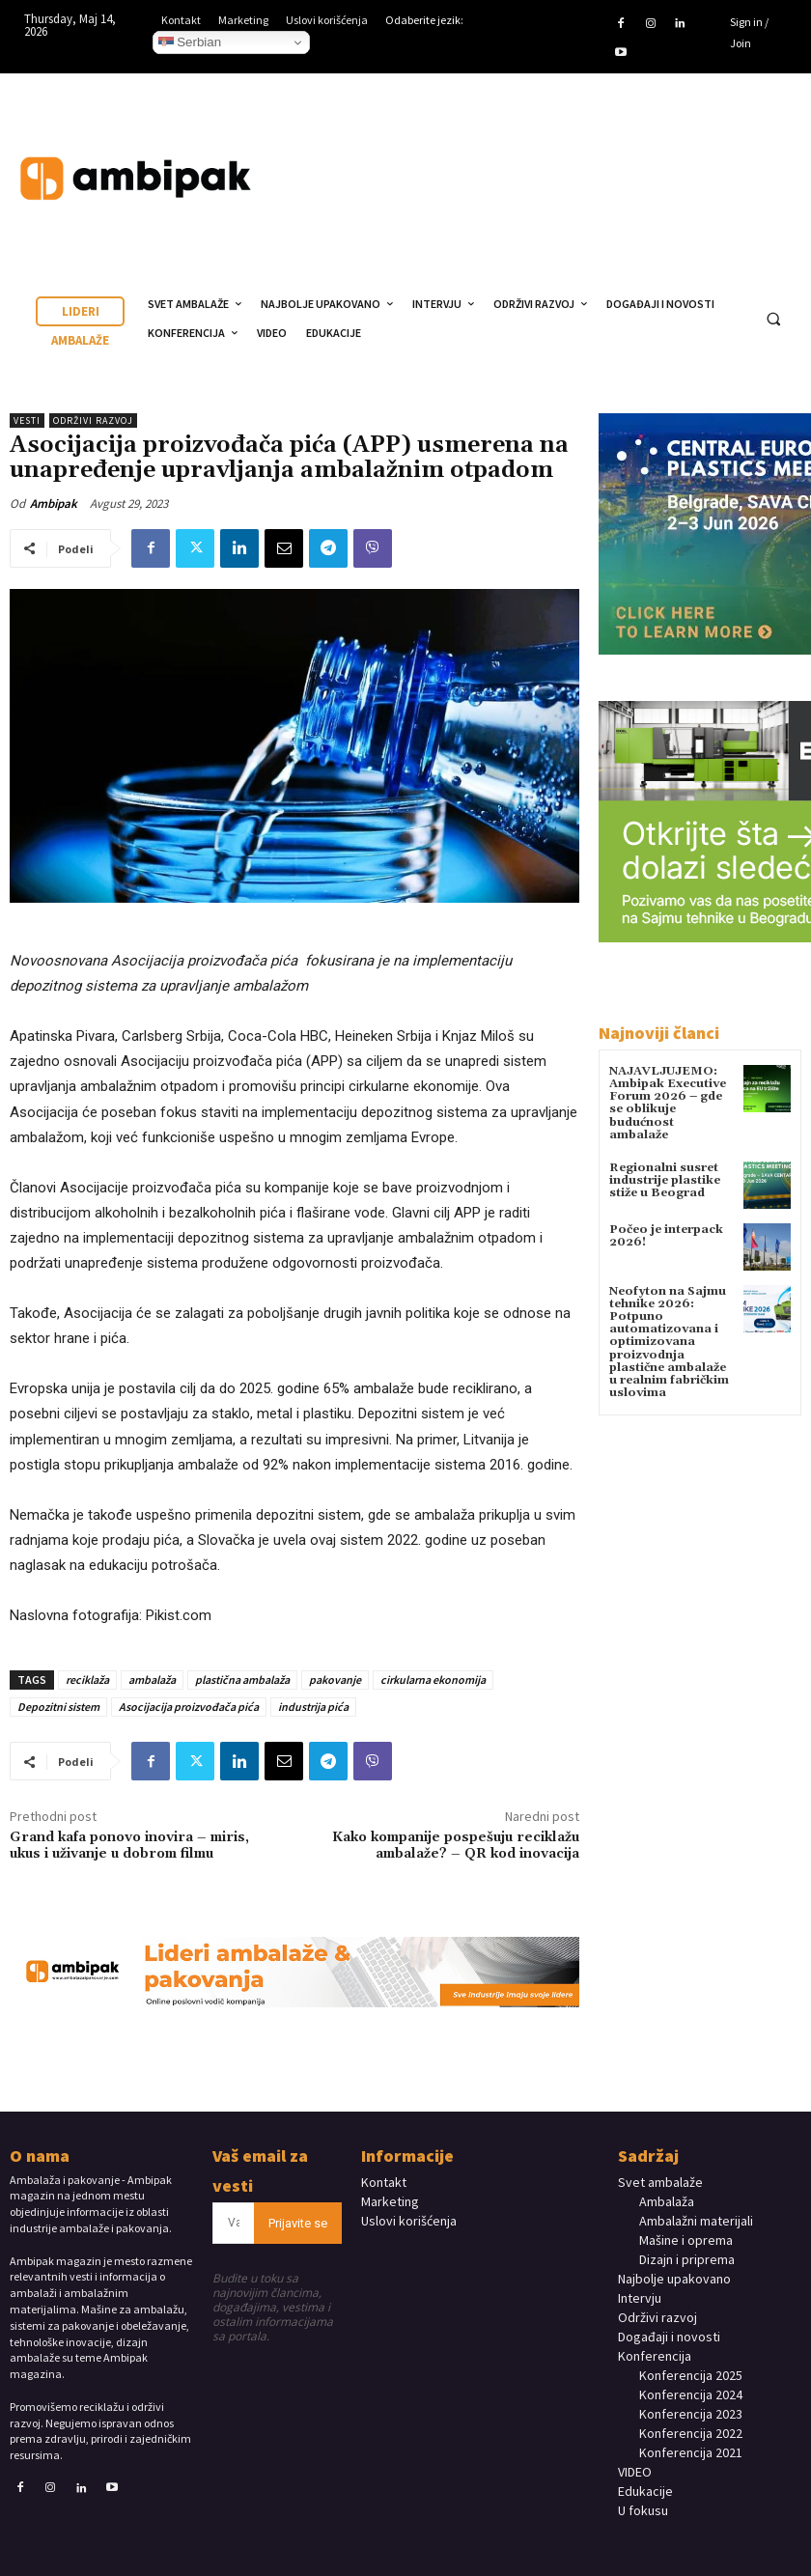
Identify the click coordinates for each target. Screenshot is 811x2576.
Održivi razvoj (93, 420)
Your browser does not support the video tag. (656, 160)
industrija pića (313, 1706)
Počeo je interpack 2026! (666, 1235)
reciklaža (87, 1679)
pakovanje (335, 1679)
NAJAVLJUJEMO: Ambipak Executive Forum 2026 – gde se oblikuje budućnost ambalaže (667, 1103)
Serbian (190, 42)
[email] (233, 2223)
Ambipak (53, 503)
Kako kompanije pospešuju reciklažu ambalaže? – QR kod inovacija (455, 1845)
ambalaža (152, 1679)
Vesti (27, 420)
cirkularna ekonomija (433, 1679)
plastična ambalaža (242, 1679)
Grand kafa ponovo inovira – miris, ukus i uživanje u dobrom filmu (129, 1845)
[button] (773, 318)
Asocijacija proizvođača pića (189, 1706)
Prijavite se (297, 2223)
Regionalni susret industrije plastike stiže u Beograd (664, 1180)
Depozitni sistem (58, 1706)
